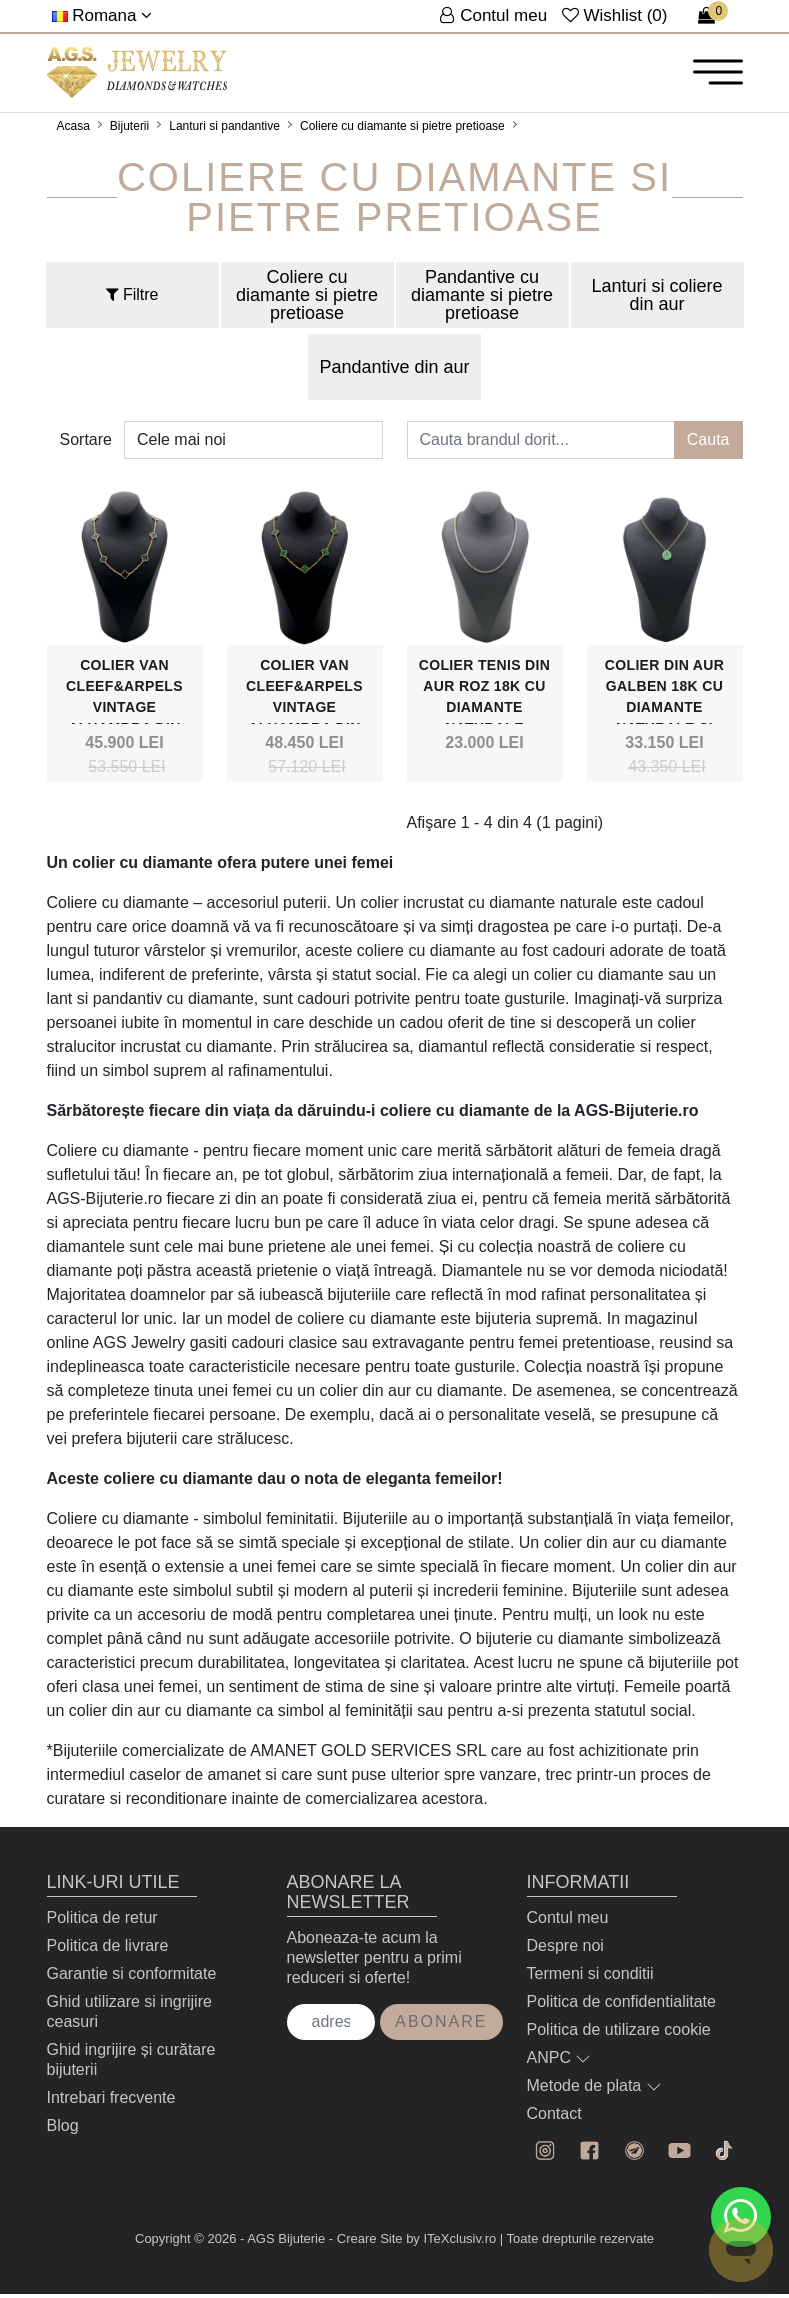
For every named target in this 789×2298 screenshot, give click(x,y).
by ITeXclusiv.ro (451, 2242)
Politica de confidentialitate (621, 2006)
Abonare (441, 2026)
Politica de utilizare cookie (619, 2034)
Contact (554, 2118)
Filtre (132, 298)
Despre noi (565, 1950)
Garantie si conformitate (132, 1978)
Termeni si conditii (590, 1978)
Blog (63, 2130)
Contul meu (568, 1922)
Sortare (86, 443)
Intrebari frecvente (111, 2102)
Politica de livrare (108, 1950)
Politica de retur (102, 1922)
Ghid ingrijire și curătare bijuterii (131, 2064)
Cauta (708, 443)
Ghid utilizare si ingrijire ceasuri (129, 2016)
